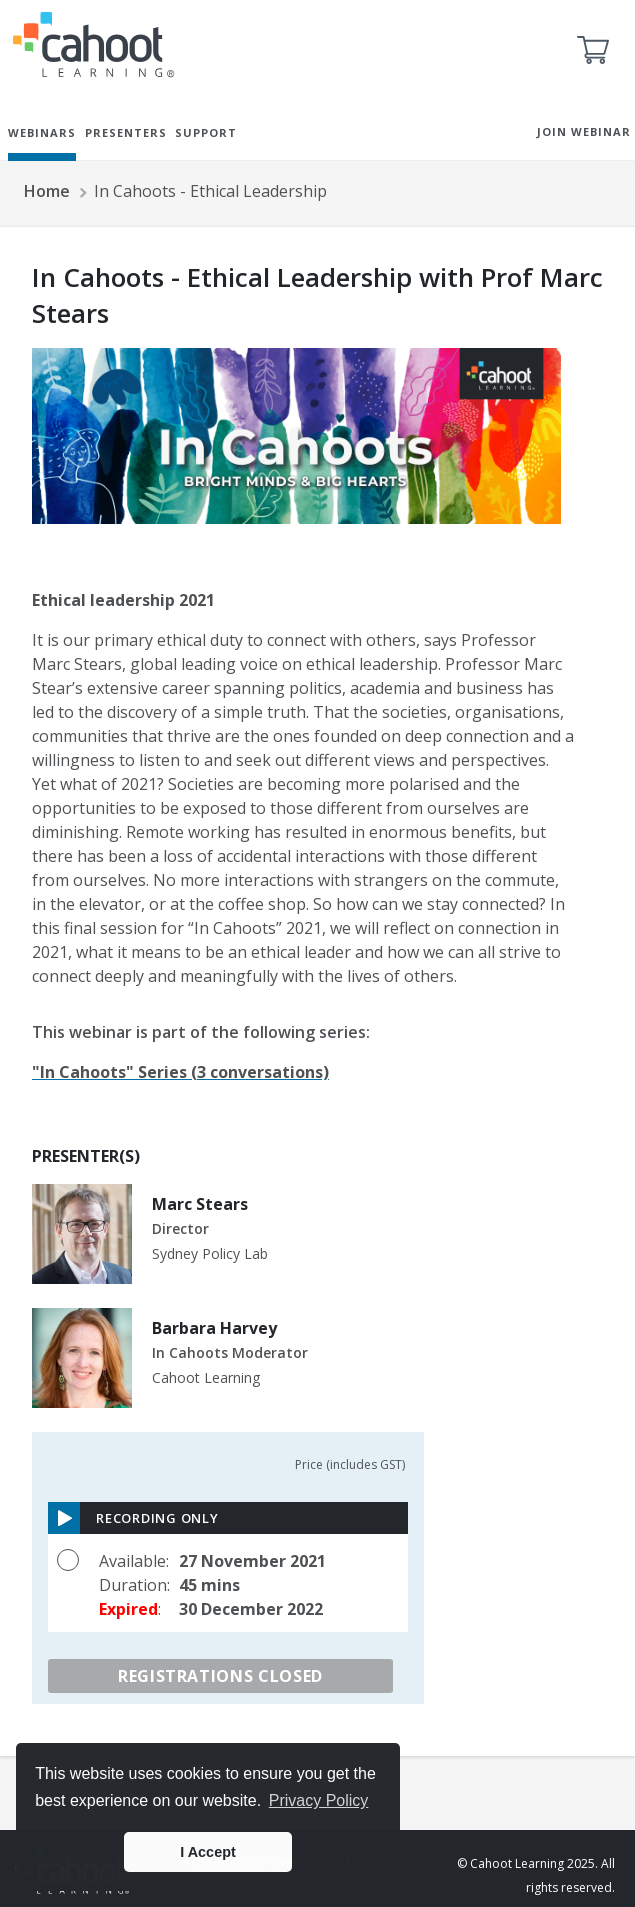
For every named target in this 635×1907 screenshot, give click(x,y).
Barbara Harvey (214, 1328)
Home (47, 191)
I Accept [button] (207, 1852)
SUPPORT (206, 132)
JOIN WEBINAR (584, 131)
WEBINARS (42, 132)
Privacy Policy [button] (319, 1800)
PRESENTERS (126, 132)
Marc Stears (200, 1204)
